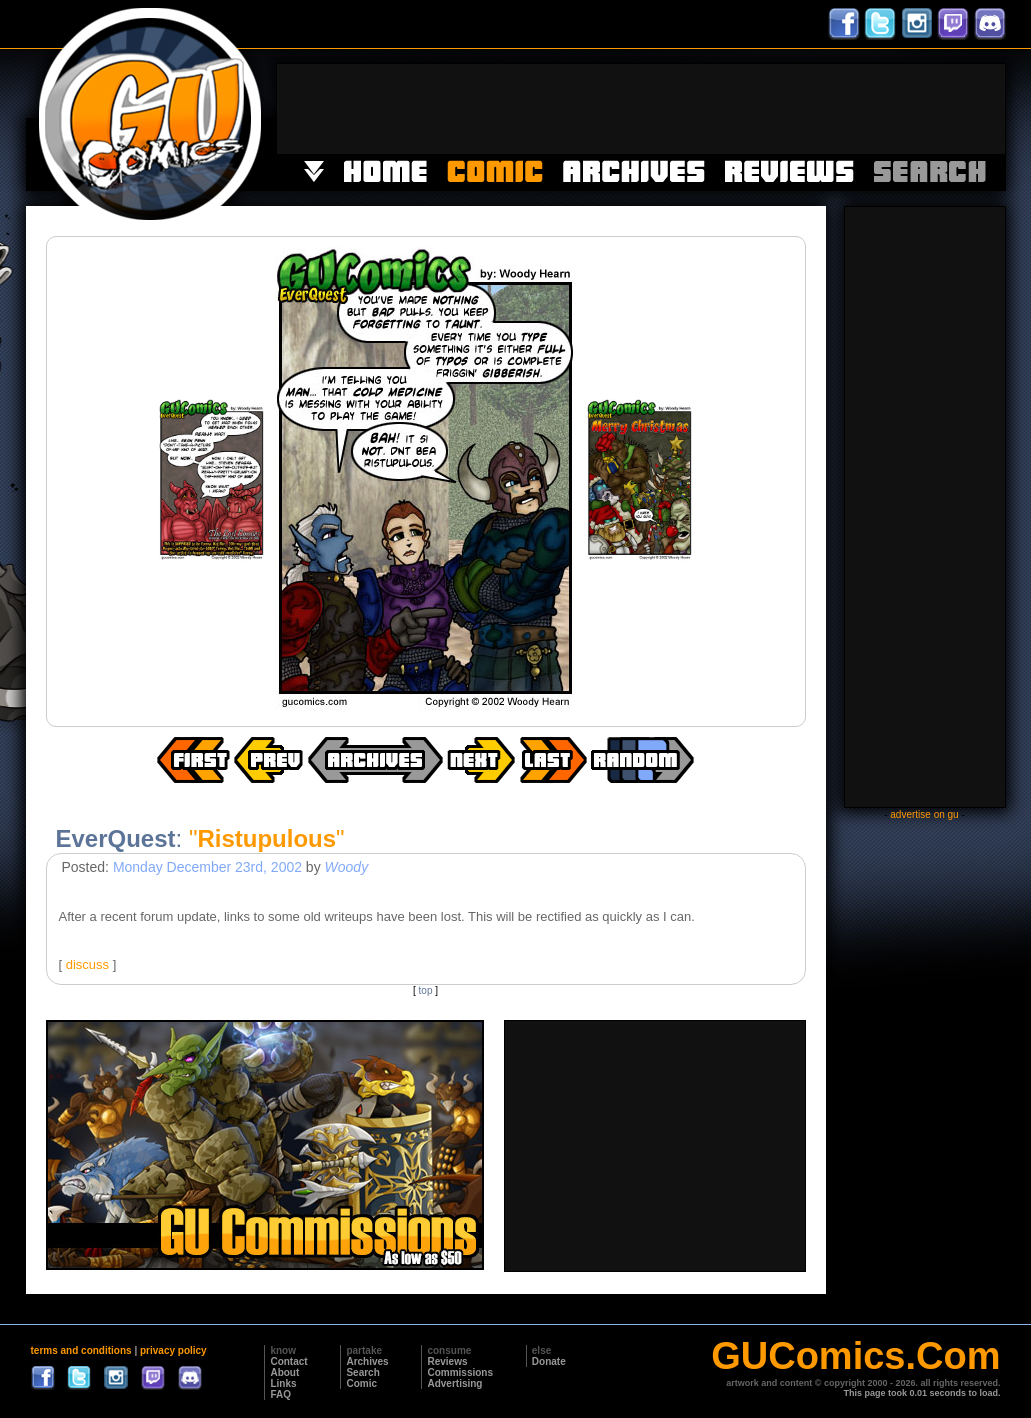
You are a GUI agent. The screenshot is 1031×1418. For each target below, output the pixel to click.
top (426, 990)
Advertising (454, 1383)
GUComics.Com (855, 1356)
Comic (361, 1383)
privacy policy (173, 1350)
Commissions (460, 1372)
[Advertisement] (641, 109)
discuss (87, 964)
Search (362, 1372)
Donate (549, 1361)
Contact (288, 1361)
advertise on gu (924, 814)
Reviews (447, 1361)
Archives (367, 1361)
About (284, 1372)
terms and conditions (81, 1350)
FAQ (280, 1394)
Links (283, 1383)
